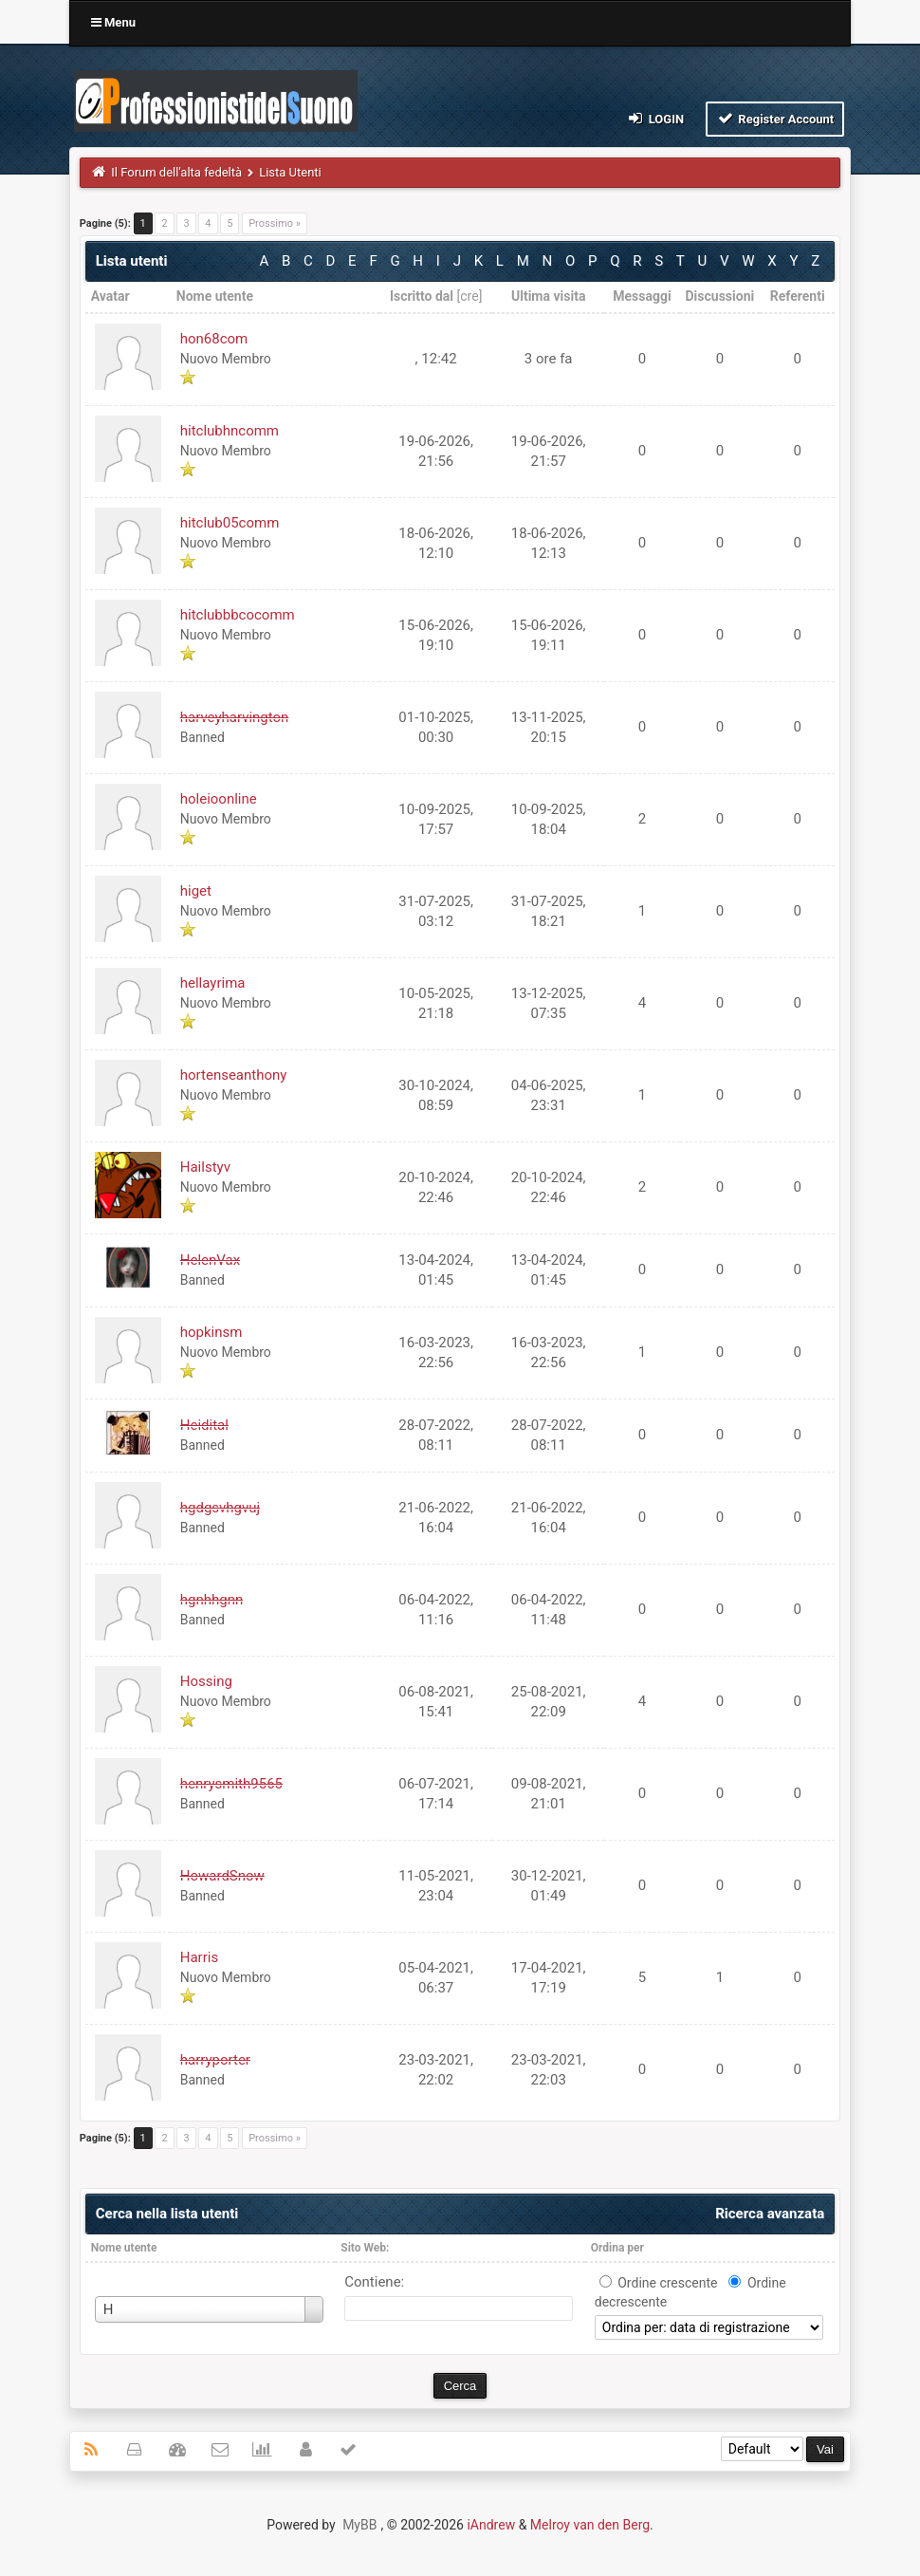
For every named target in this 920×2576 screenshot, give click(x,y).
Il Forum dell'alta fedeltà (176, 172)
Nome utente (124, 2247)
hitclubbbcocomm (237, 614)
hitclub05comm (230, 522)
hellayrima (213, 982)
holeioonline (218, 798)
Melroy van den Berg (590, 2524)
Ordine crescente (667, 2282)
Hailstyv (205, 1167)
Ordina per (617, 2247)
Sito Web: (364, 2247)
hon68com (214, 338)
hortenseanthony (233, 1075)
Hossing (206, 1681)
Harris (199, 1957)
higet (196, 890)
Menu (113, 22)
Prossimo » (274, 223)
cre (469, 296)
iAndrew (491, 2524)
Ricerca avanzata (769, 2213)
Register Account (775, 118)
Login (655, 118)
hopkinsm (211, 1332)
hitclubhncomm (229, 430)
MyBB (359, 2524)
